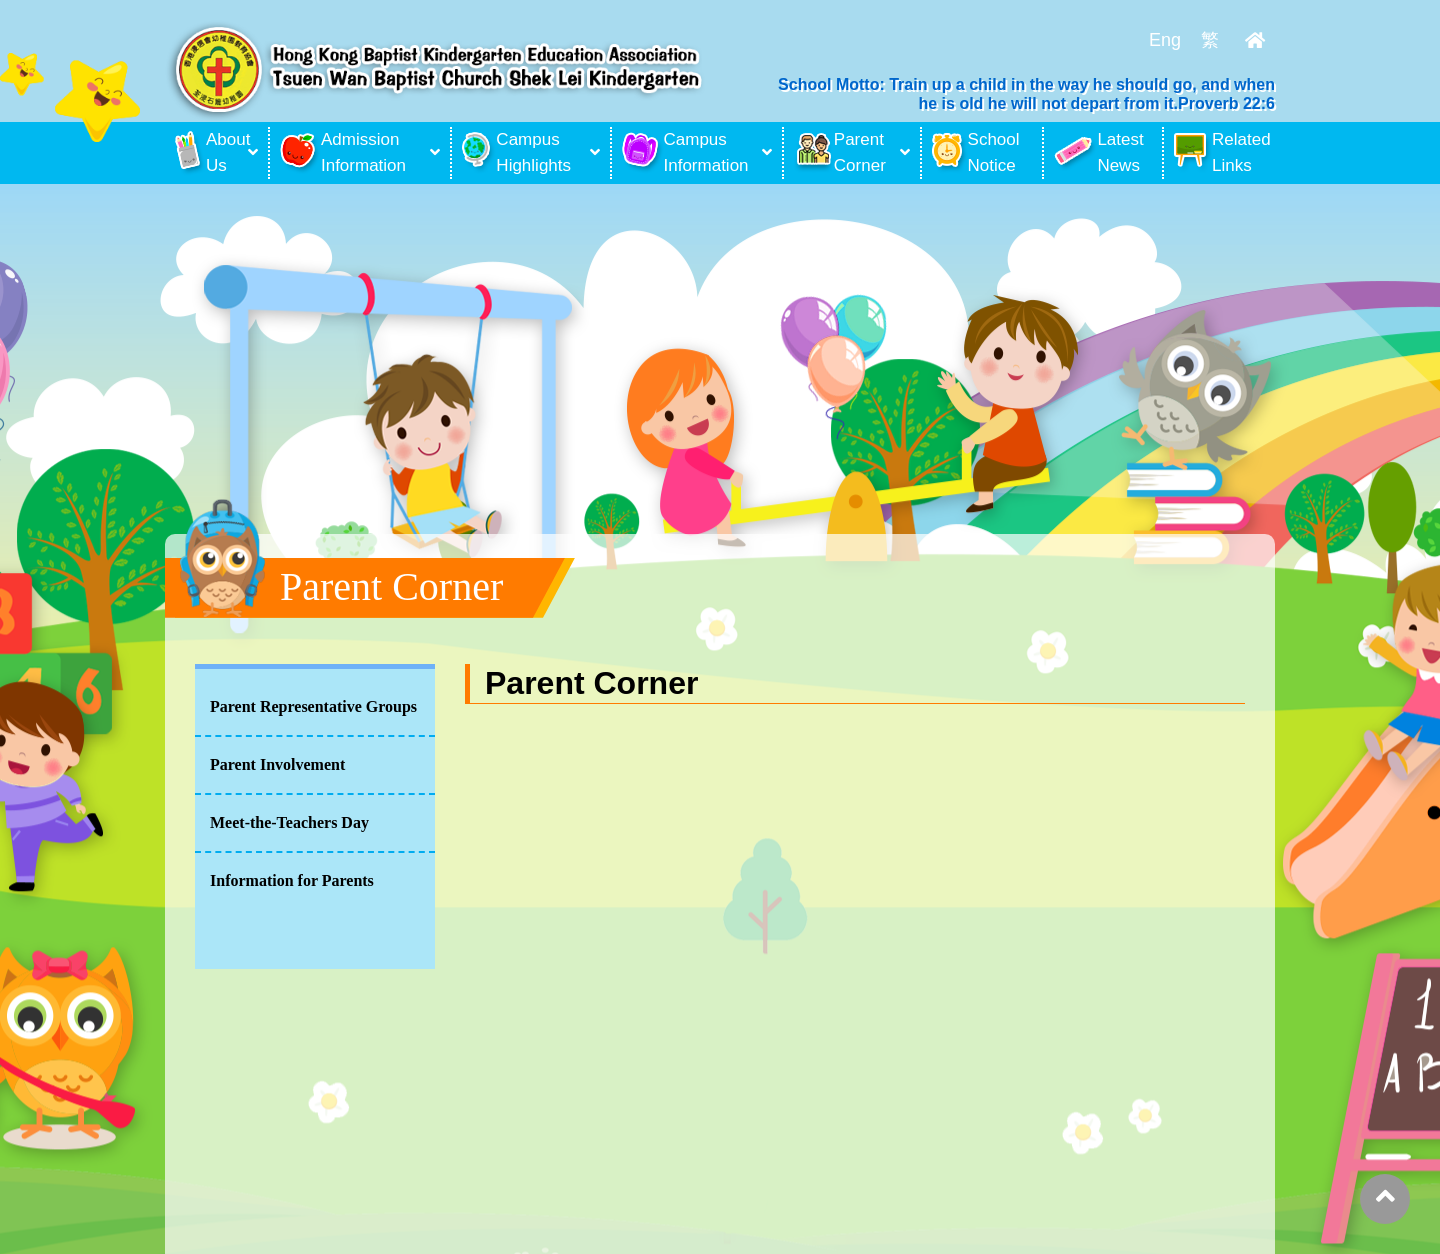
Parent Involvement (277, 764)
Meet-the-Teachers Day (289, 822)
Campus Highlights (516, 152)
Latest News (1098, 152)
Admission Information (343, 152)
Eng (1165, 40)
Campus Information (685, 152)
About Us (209, 153)
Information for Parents (292, 880)
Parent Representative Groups (313, 706)
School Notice (976, 152)
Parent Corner (840, 152)
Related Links (1222, 152)
